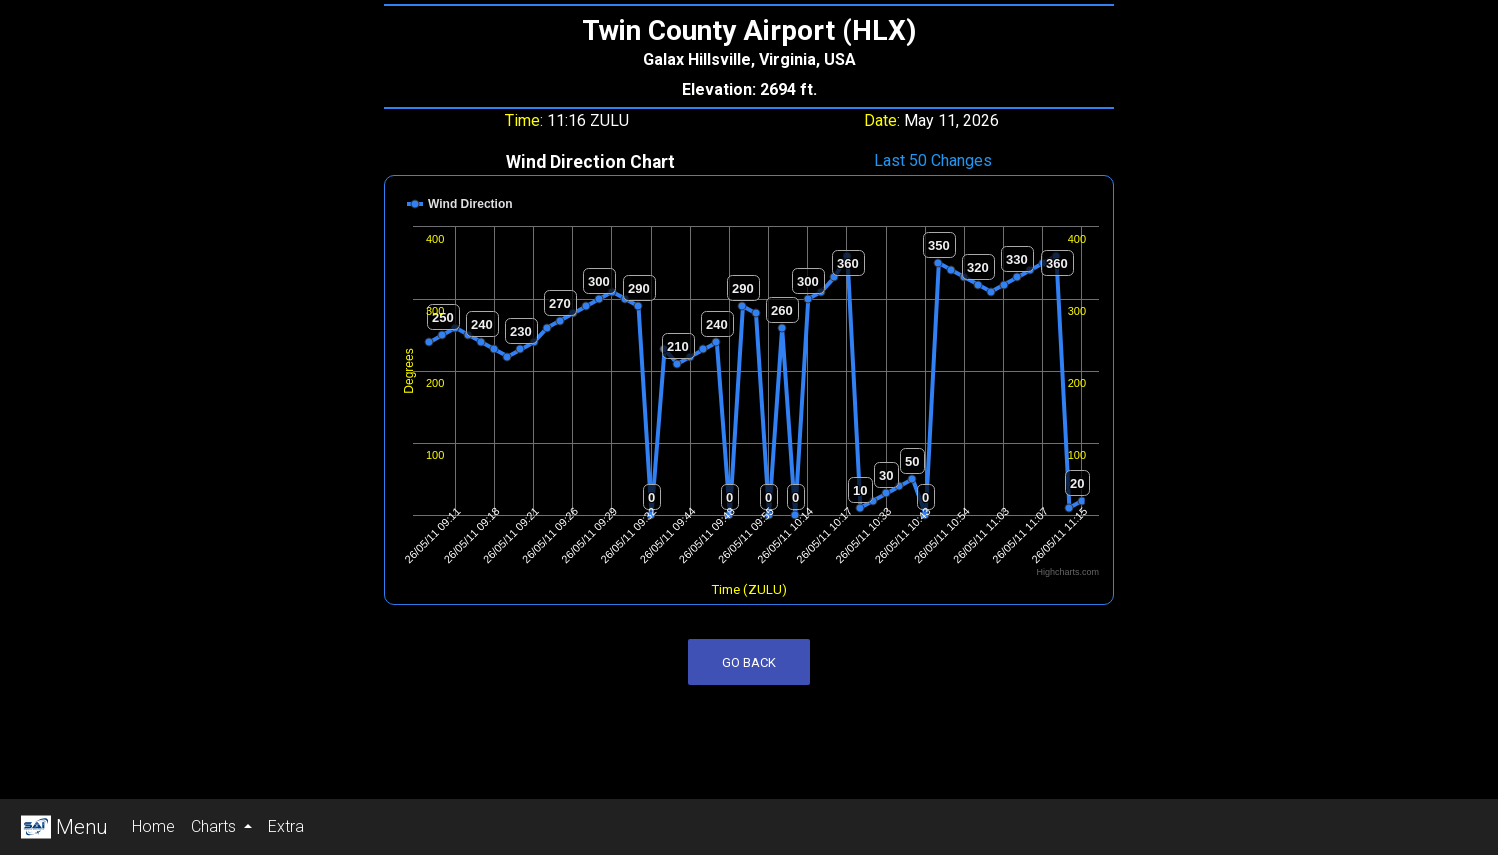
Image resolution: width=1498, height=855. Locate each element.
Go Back (749, 662)
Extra (290, 825)
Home (157, 825)
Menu (62, 827)
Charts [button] (215, 826)
